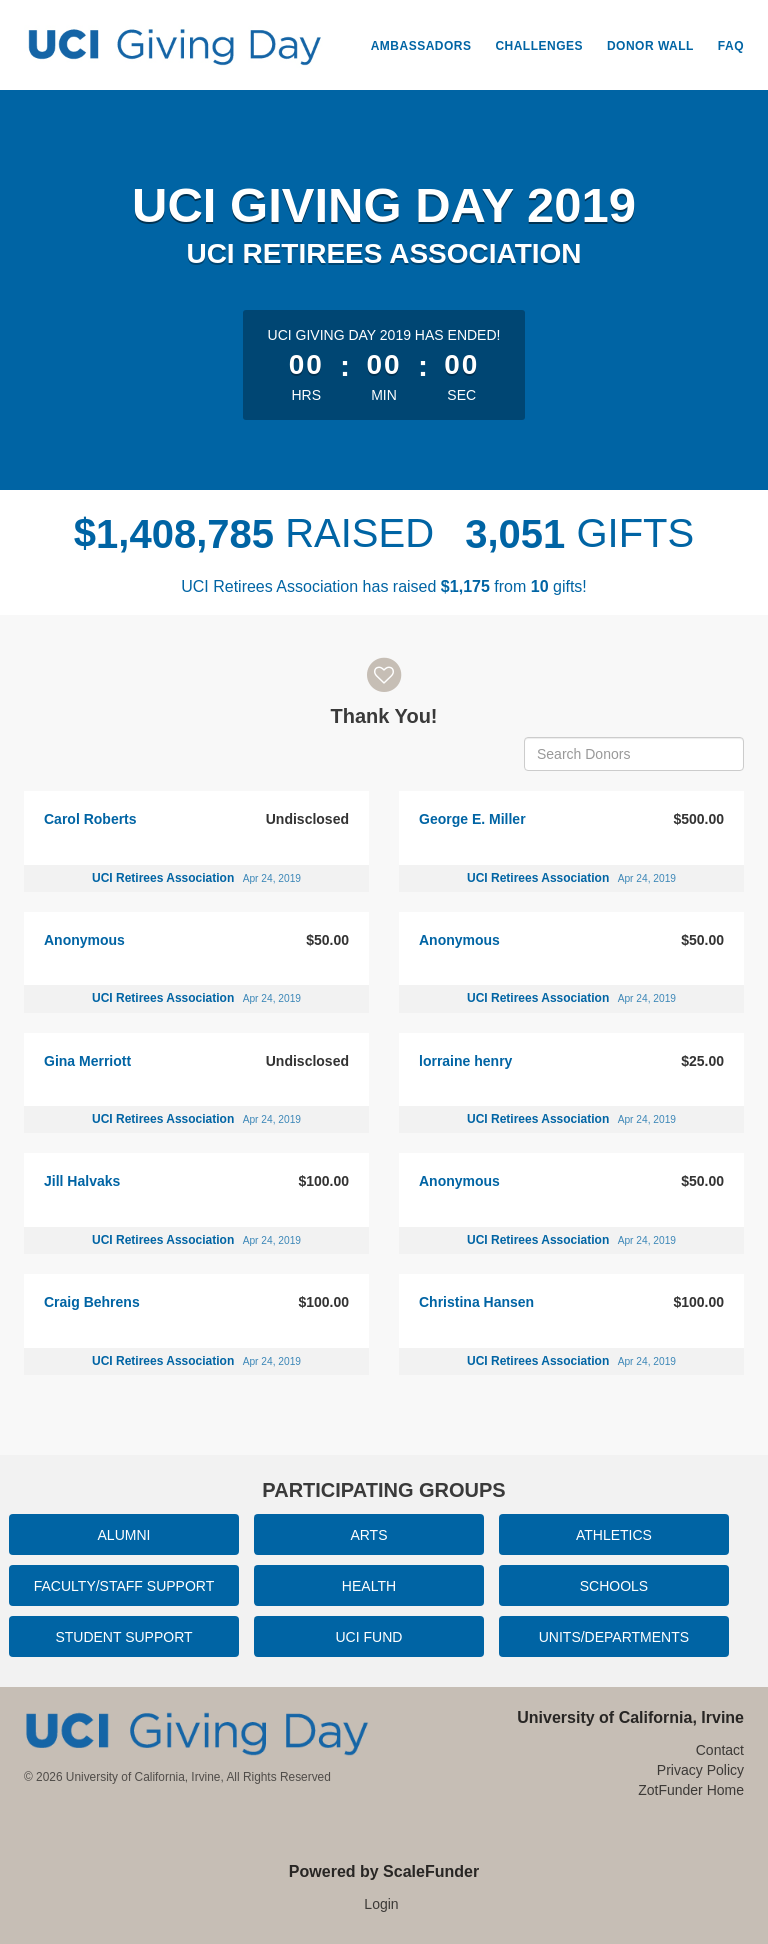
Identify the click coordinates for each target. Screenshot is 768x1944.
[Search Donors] (634, 754)
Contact (720, 1750)
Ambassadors (421, 46)
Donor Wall (650, 46)
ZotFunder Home (691, 1790)
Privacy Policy (700, 1770)
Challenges (539, 46)
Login (381, 1904)
